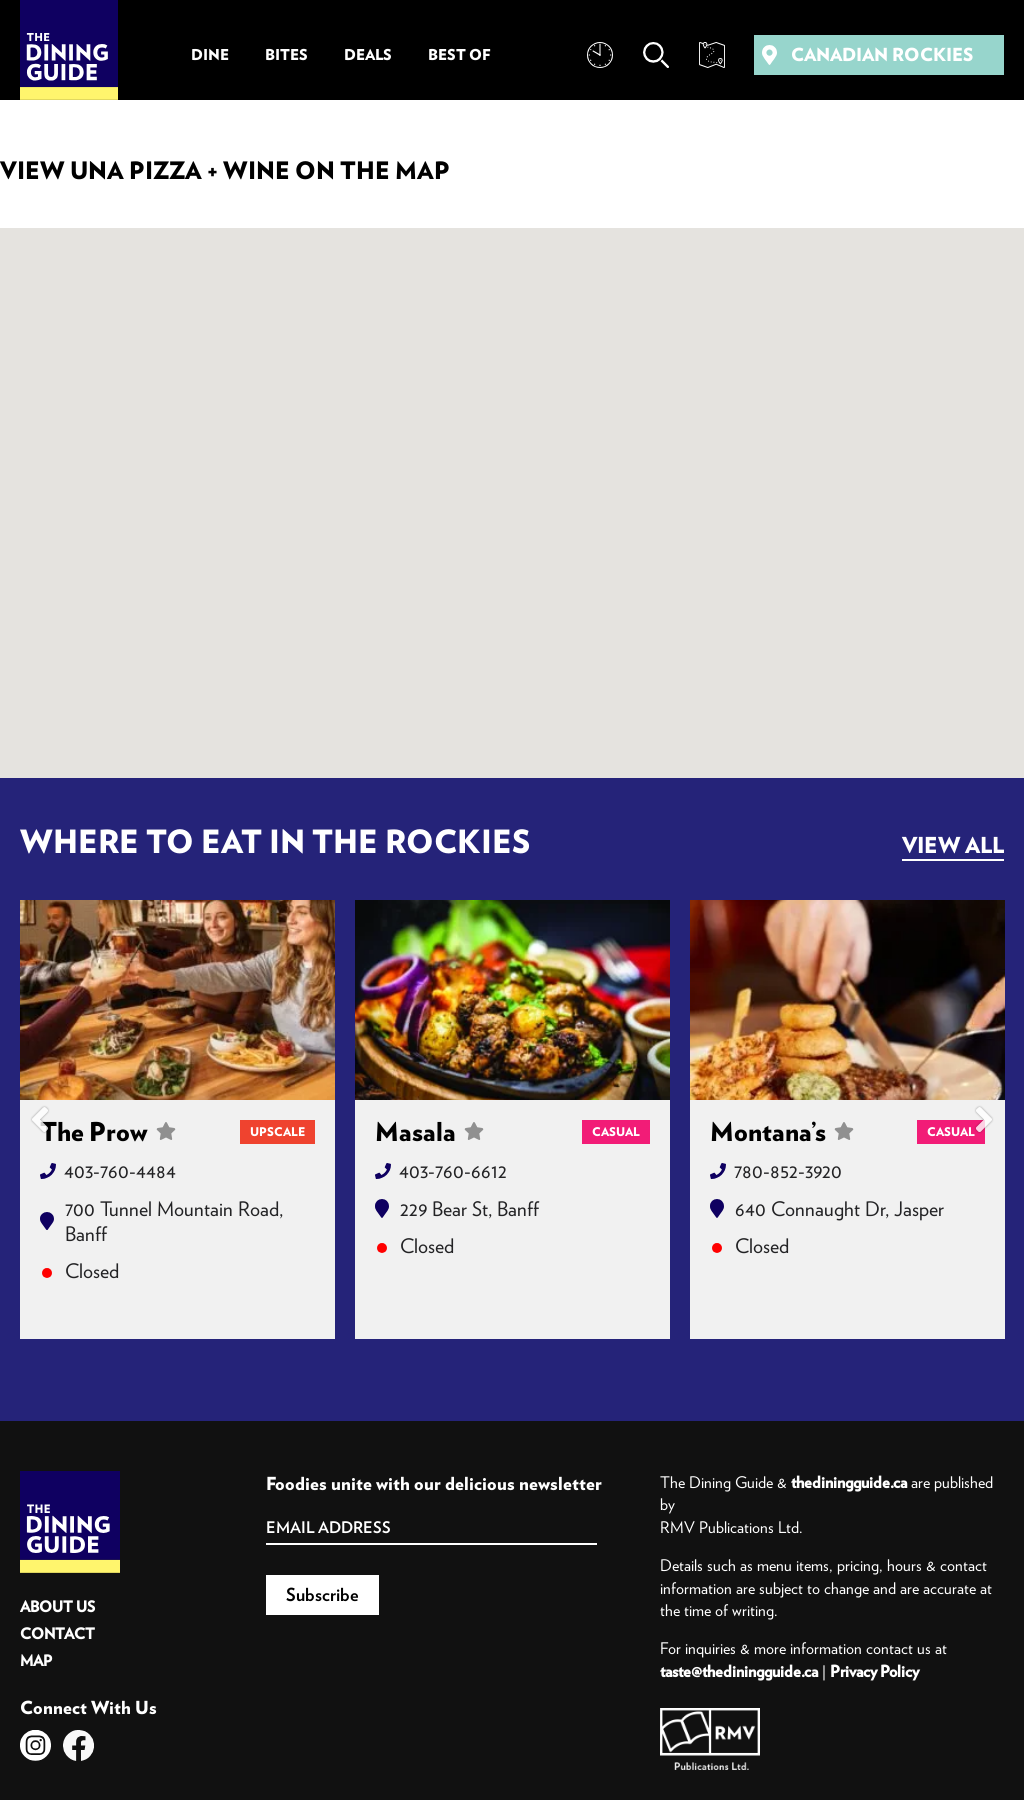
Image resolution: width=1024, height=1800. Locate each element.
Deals (368, 54)
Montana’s (782, 1132)
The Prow (108, 1132)
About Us (57, 1606)
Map (36, 1660)
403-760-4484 (120, 1170)
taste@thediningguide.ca (739, 1671)
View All (953, 845)
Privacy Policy (874, 1671)
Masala (429, 1132)
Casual (616, 1131)
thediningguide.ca (849, 1482)
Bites (286, 54)
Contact (57, 1633)
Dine (210, 54)
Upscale (277, 1131)
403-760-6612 (453, 1170)
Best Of (459, 54)
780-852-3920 (788, 1170)
